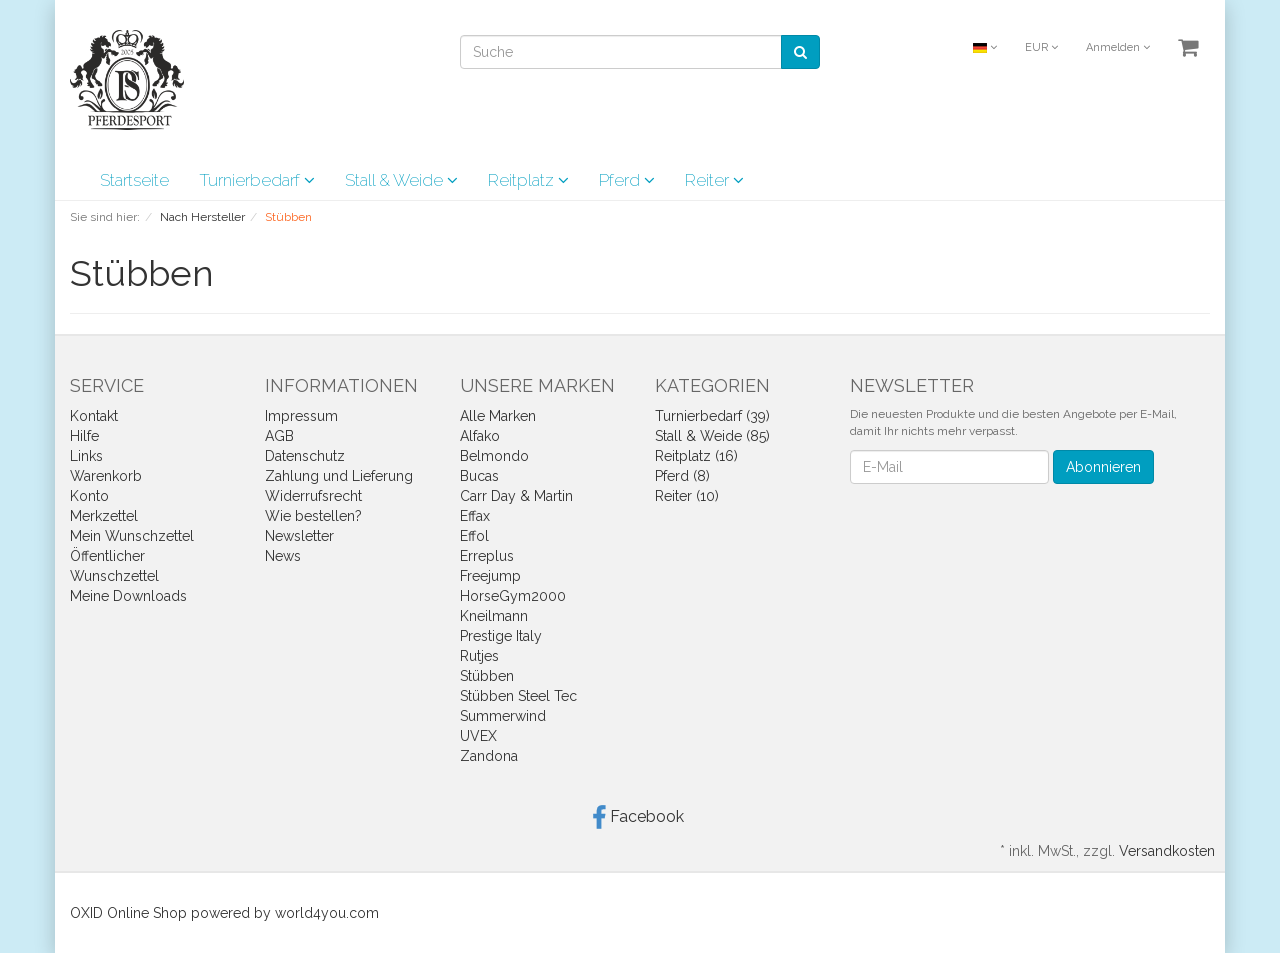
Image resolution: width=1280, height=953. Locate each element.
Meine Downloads (128, 596)
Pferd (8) (682, 476)
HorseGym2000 (513, 596)
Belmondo (494, 456)
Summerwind (503, 716)
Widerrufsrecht (313, 496)
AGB (279, 436)
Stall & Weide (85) (712, 436)
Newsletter (299, 536)
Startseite (134, 180)
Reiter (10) (687, 496)
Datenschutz (305, 456)
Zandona (489, 756)
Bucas (479, 476)
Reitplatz (528, 180)
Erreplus (487, 556)
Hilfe (84, 436)
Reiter (714, 180)
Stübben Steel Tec (518, 696)
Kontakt (94, 416)
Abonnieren (1103, 467)
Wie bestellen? (313, 516)
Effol (474, 536)
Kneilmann (494, 616)
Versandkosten (1167, 851)
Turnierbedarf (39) (712, 416)
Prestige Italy (501, 636)
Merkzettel (104, 516)
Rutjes (479, 656)
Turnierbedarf (257, 180)
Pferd (627, 180)
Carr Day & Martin (516, 496)
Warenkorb (106, 476)
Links (86, 456)
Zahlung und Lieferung (339, 476)
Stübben (487, 676)
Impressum (301, 416)
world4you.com (327, 913)
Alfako (480, 436)
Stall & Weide (401, 180)
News (283, 556)
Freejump (490, 576)
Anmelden (1118, 47)
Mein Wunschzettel (132, 536)
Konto (89, 496)
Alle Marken (498, 416)
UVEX (478, 736)
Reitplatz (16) (696, 456)
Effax (475, 516)
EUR (1041, 47)
